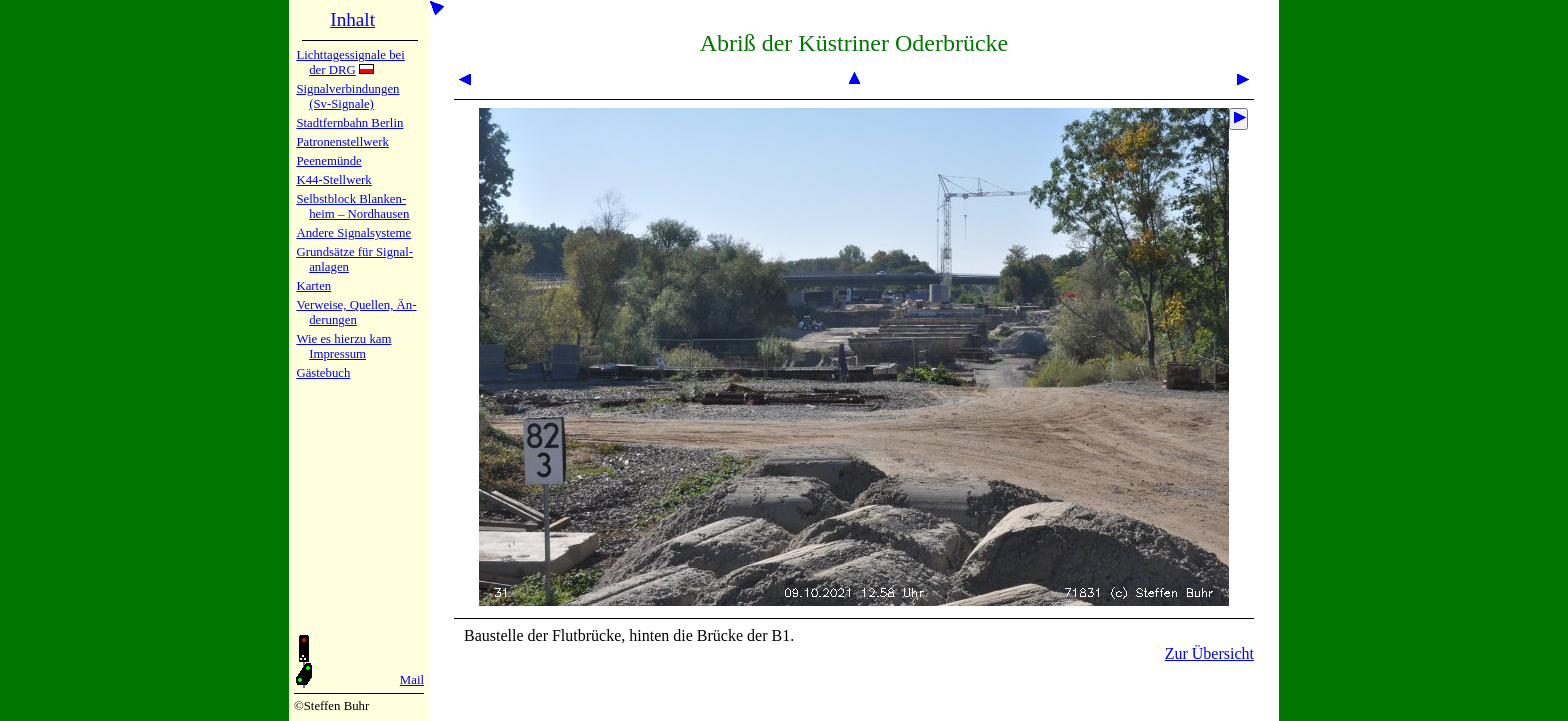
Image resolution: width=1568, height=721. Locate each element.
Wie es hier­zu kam (343, 339)
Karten (313, 286)
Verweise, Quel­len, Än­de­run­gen (356, 312)
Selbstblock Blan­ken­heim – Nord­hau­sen (352, 206)
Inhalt (352, 19)
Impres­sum (337, 354)
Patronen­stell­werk (342, 142)
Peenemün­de (328, 161)
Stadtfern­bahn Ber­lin (349, 123)
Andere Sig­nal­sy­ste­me (353, 233)
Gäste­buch (323, 373)
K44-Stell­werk (333, 180)
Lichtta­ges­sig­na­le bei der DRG (350, 62)
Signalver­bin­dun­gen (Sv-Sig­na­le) (347, 96)
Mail (412, 680)
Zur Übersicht (1209, 653)
